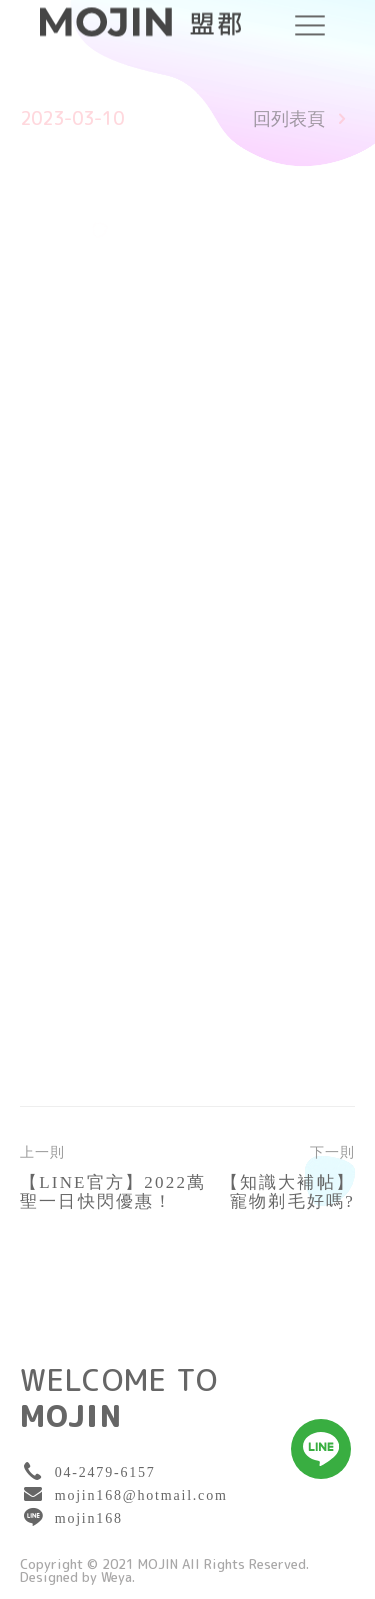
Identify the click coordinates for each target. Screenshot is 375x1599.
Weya (116, 1577)
